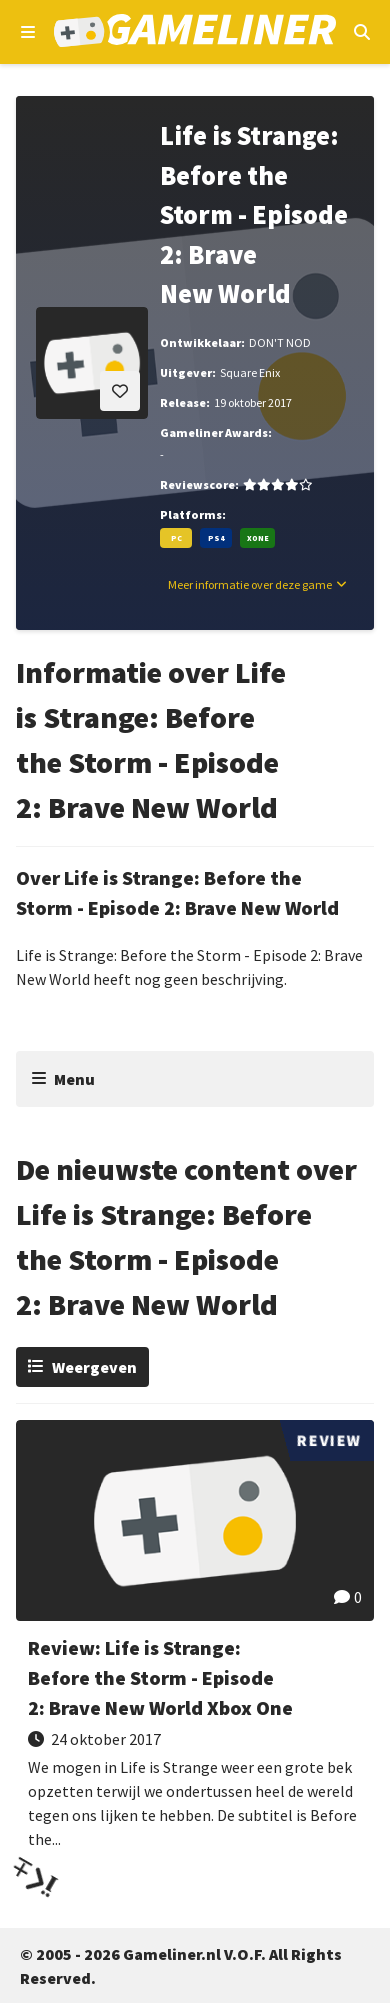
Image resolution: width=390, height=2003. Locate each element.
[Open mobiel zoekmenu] (361, 32)
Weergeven (94, 1367)
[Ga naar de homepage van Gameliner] (195, 32)
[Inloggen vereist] (120, 391)
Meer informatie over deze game (250, 584)
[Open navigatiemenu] (28, 32)
